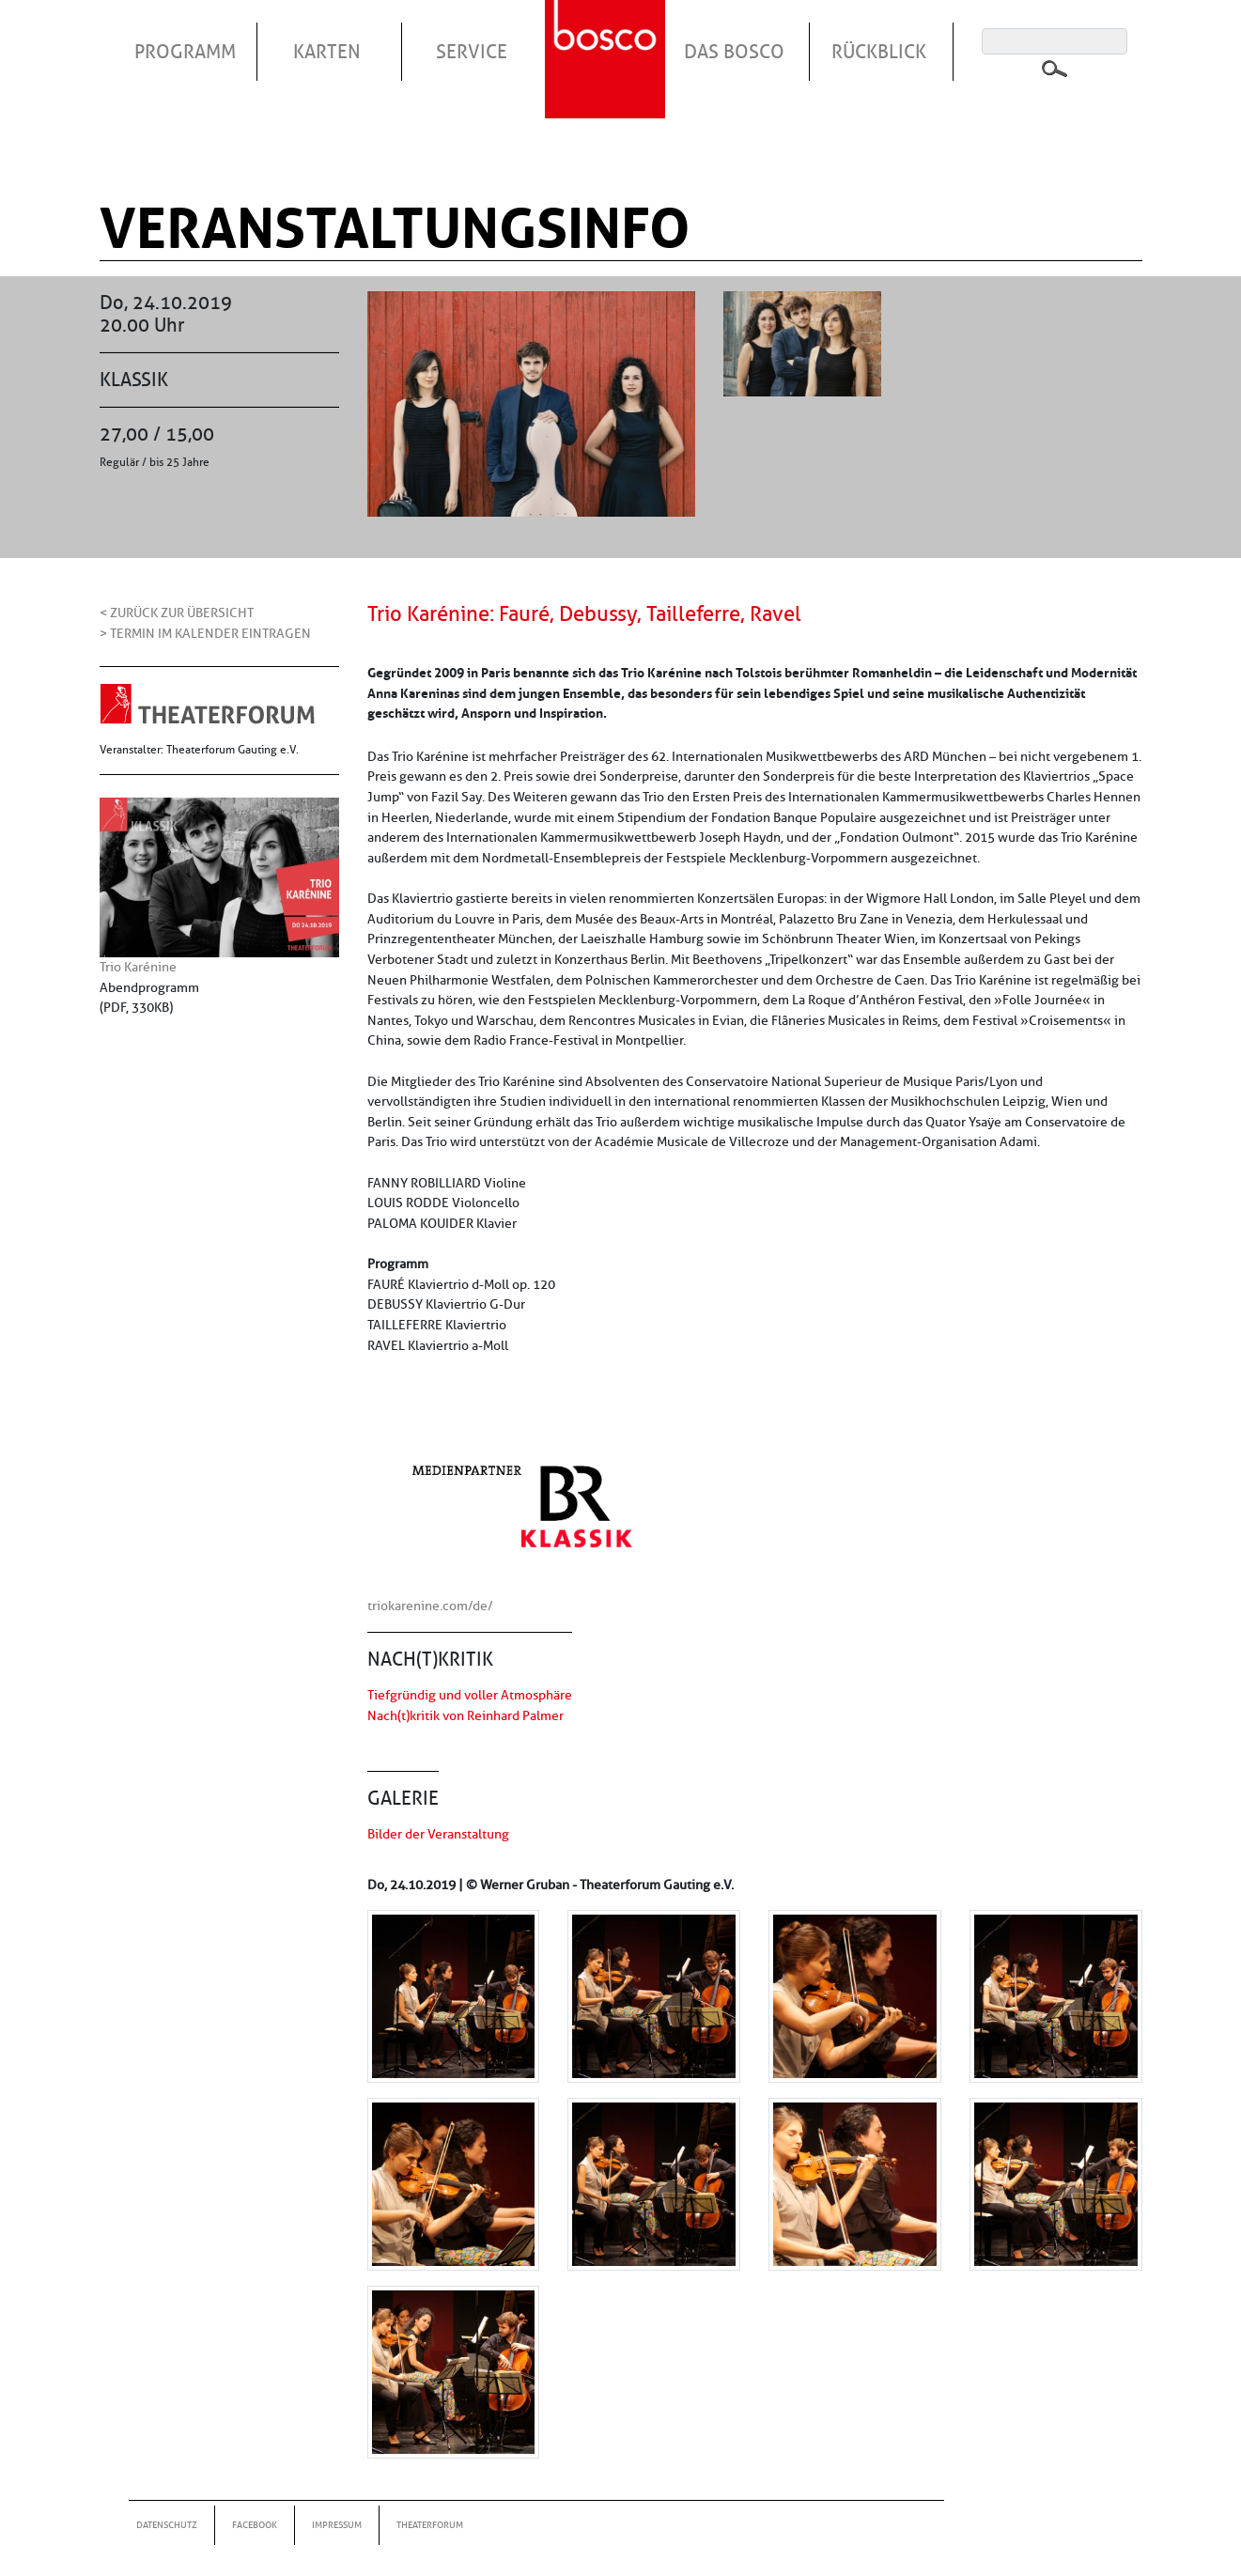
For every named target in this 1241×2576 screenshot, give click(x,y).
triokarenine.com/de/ (430, 1605)
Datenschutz (166, 2525)
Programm (185, 51)
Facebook (254, 2525)
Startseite (608, 36)
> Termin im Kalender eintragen (205, 633)
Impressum (337, 2525)
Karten (327, 51)
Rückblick (878, 51)
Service (471, 51)
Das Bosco (734, 51)
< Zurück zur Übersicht (177, 612)
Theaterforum (429, 2525)
